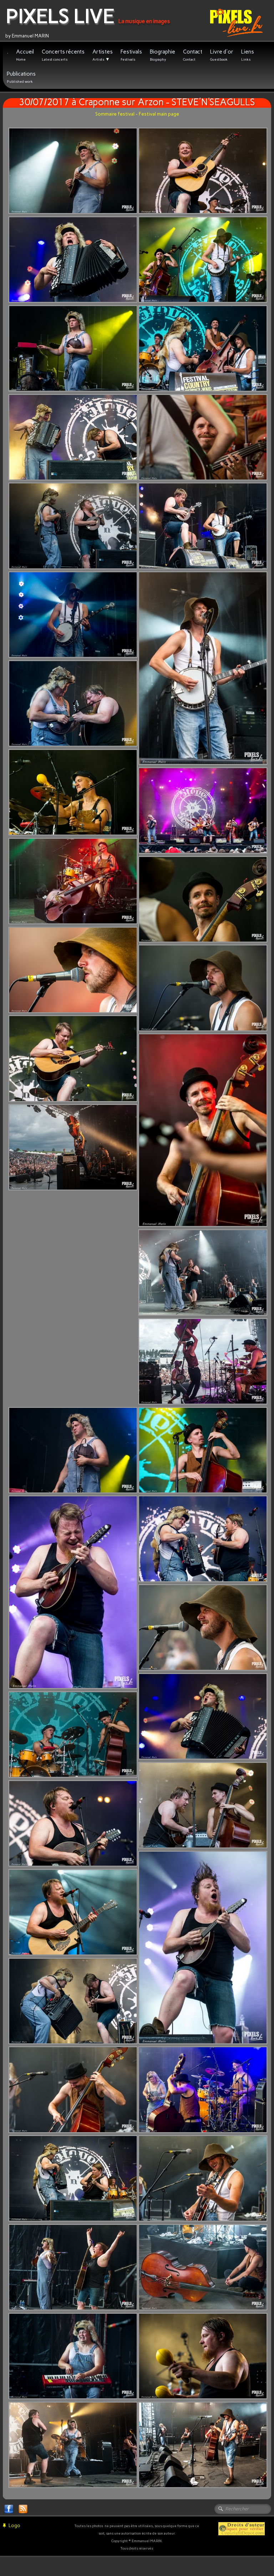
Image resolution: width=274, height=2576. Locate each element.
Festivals (131, 55)
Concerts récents (63, 55)
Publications (21, 77)
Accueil (25, 55)
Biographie (162, 55)
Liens (247, 55)
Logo (11, 2525)
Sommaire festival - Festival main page (137, 114)
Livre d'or (221, 55)
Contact (192, 55)
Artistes (102, 55)
